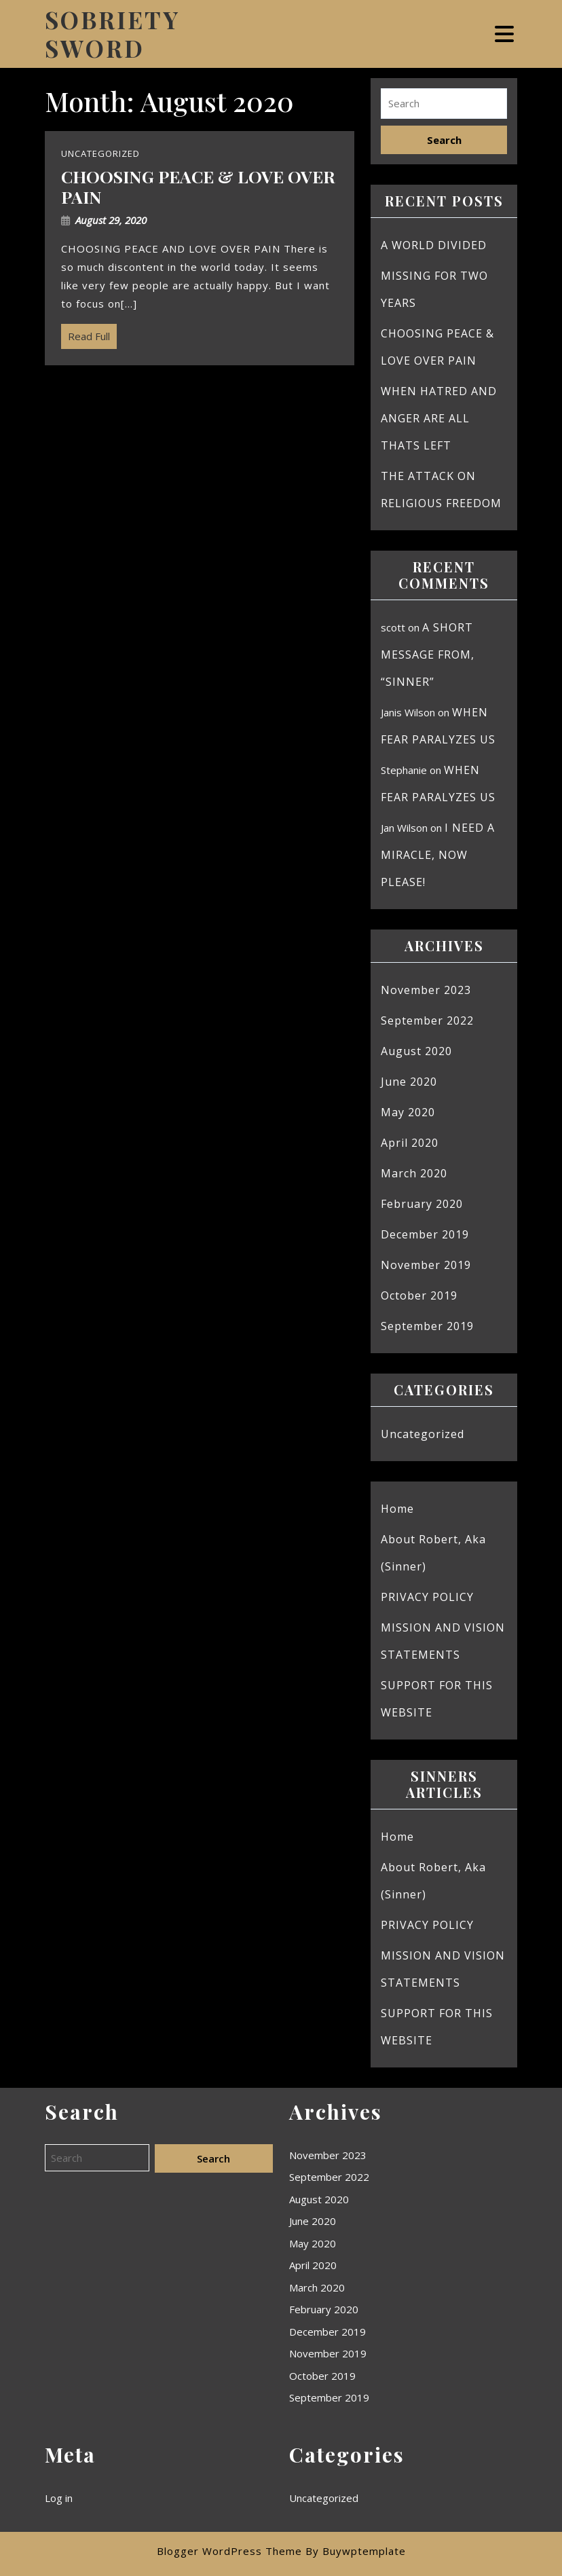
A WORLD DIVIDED (434, 245)
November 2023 (426, 989)
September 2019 (427, 1326)
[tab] (506, 34)
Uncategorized (422, 1434)
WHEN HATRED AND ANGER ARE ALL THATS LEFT (439, 418)
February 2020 (422, 1203)
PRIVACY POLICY (427, 1596)
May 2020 (408, 1112)
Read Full (85, 333)
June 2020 (409, 1081)
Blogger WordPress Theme (229, 2551)
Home (397, 1508)
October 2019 (419, 1295)
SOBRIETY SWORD (112, 33)
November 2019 (426, 1264)
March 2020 (414, 1173)
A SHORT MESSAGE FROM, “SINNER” (427, 654)
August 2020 (416, 1051)
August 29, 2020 (111, 220)
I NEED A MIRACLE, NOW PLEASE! (438, 854)
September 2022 (427, 1020)
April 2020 (409, 1142)
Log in (59, 2498)
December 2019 (425, 1234)
